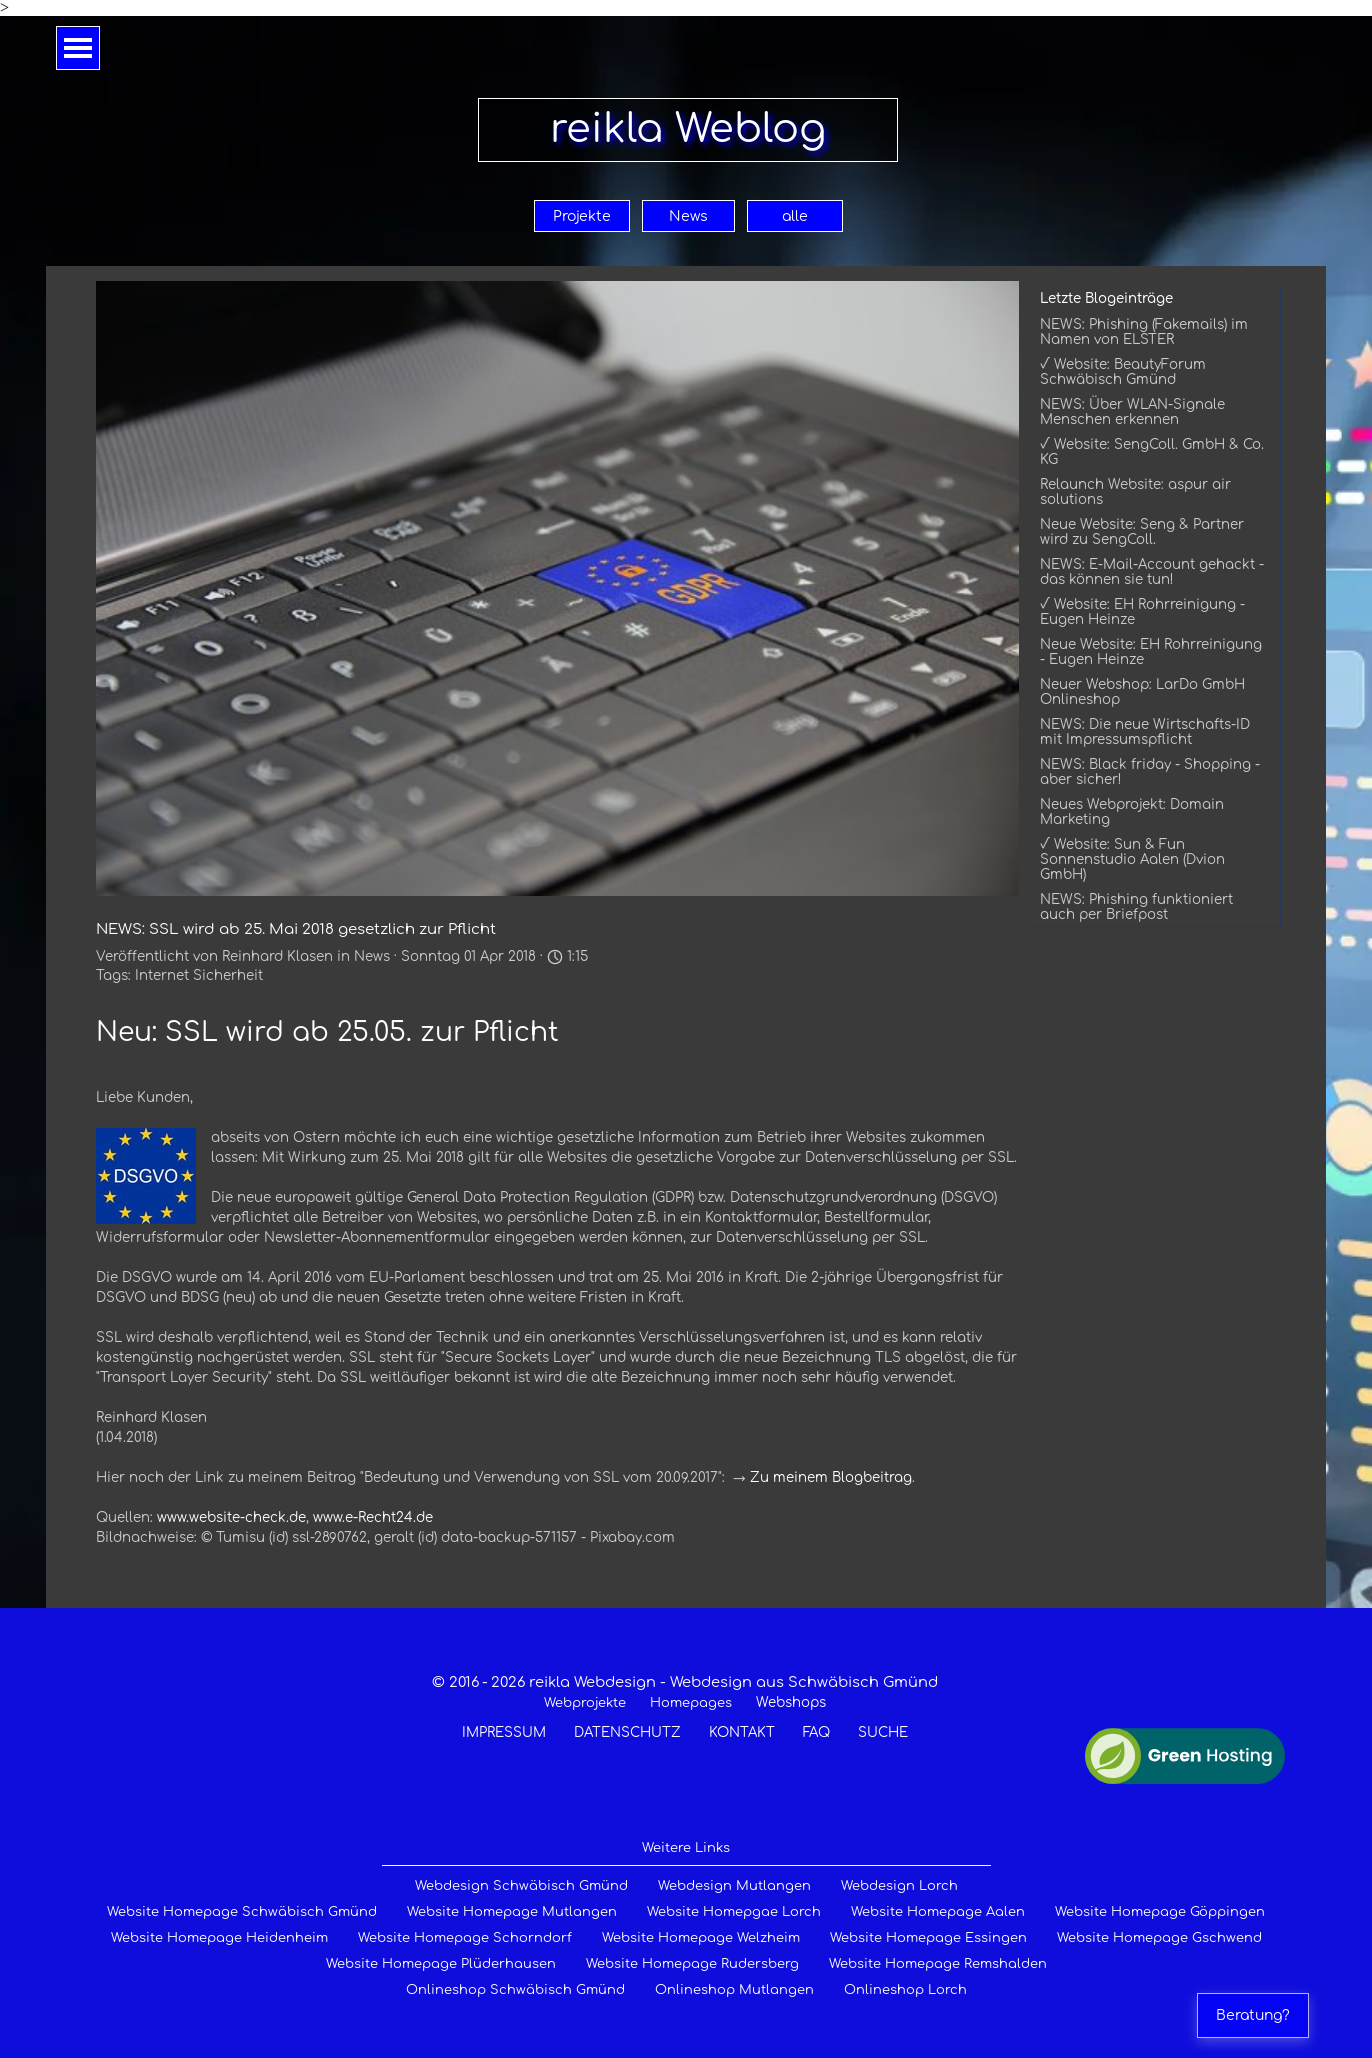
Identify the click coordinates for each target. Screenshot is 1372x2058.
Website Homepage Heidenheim (219, 1938)
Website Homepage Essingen (928, 1938)
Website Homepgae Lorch (734, 1912)
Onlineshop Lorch (905, 1990)
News (688, 216)
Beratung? (1253, 2015)
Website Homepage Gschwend (1159, 1938)
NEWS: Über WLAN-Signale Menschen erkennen (1132, 412)
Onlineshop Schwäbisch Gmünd (515, 1990)
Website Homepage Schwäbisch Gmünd (242, 1912)
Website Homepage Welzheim (701, 1938)
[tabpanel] (684, 1707)
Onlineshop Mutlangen (734, 1990)
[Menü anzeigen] (78, 48)
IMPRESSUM (504, 1732)
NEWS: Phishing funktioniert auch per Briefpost (1136, 907)
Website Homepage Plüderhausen (441, 1964)
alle (795, 216)
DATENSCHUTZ (627, 1732)
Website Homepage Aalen (938, 1912)
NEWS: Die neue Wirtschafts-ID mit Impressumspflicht (1145, 732)
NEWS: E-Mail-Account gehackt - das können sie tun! (1152, 572)
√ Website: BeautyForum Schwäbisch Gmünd (1123, 372)
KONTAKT (742, 1732)
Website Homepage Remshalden (938, 1964)
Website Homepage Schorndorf (465, 1938)
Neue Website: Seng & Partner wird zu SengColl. (1142, 532)
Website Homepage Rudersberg (692, 1964)
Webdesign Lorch (899, 1886)
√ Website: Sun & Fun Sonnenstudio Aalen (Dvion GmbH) (1132, 859)
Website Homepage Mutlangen (512, 1912)
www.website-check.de (231, 1517)
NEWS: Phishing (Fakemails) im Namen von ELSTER (1144, 332)
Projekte (582, 216)
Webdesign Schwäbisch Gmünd (521, 1886)
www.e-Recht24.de (373, 1517)
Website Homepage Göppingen (1160, 1912)
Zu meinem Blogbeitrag (831, 1477)
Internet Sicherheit (199, 975)
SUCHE (883, 1732)
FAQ (816, 1732)
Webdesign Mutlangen (734, 1886)
